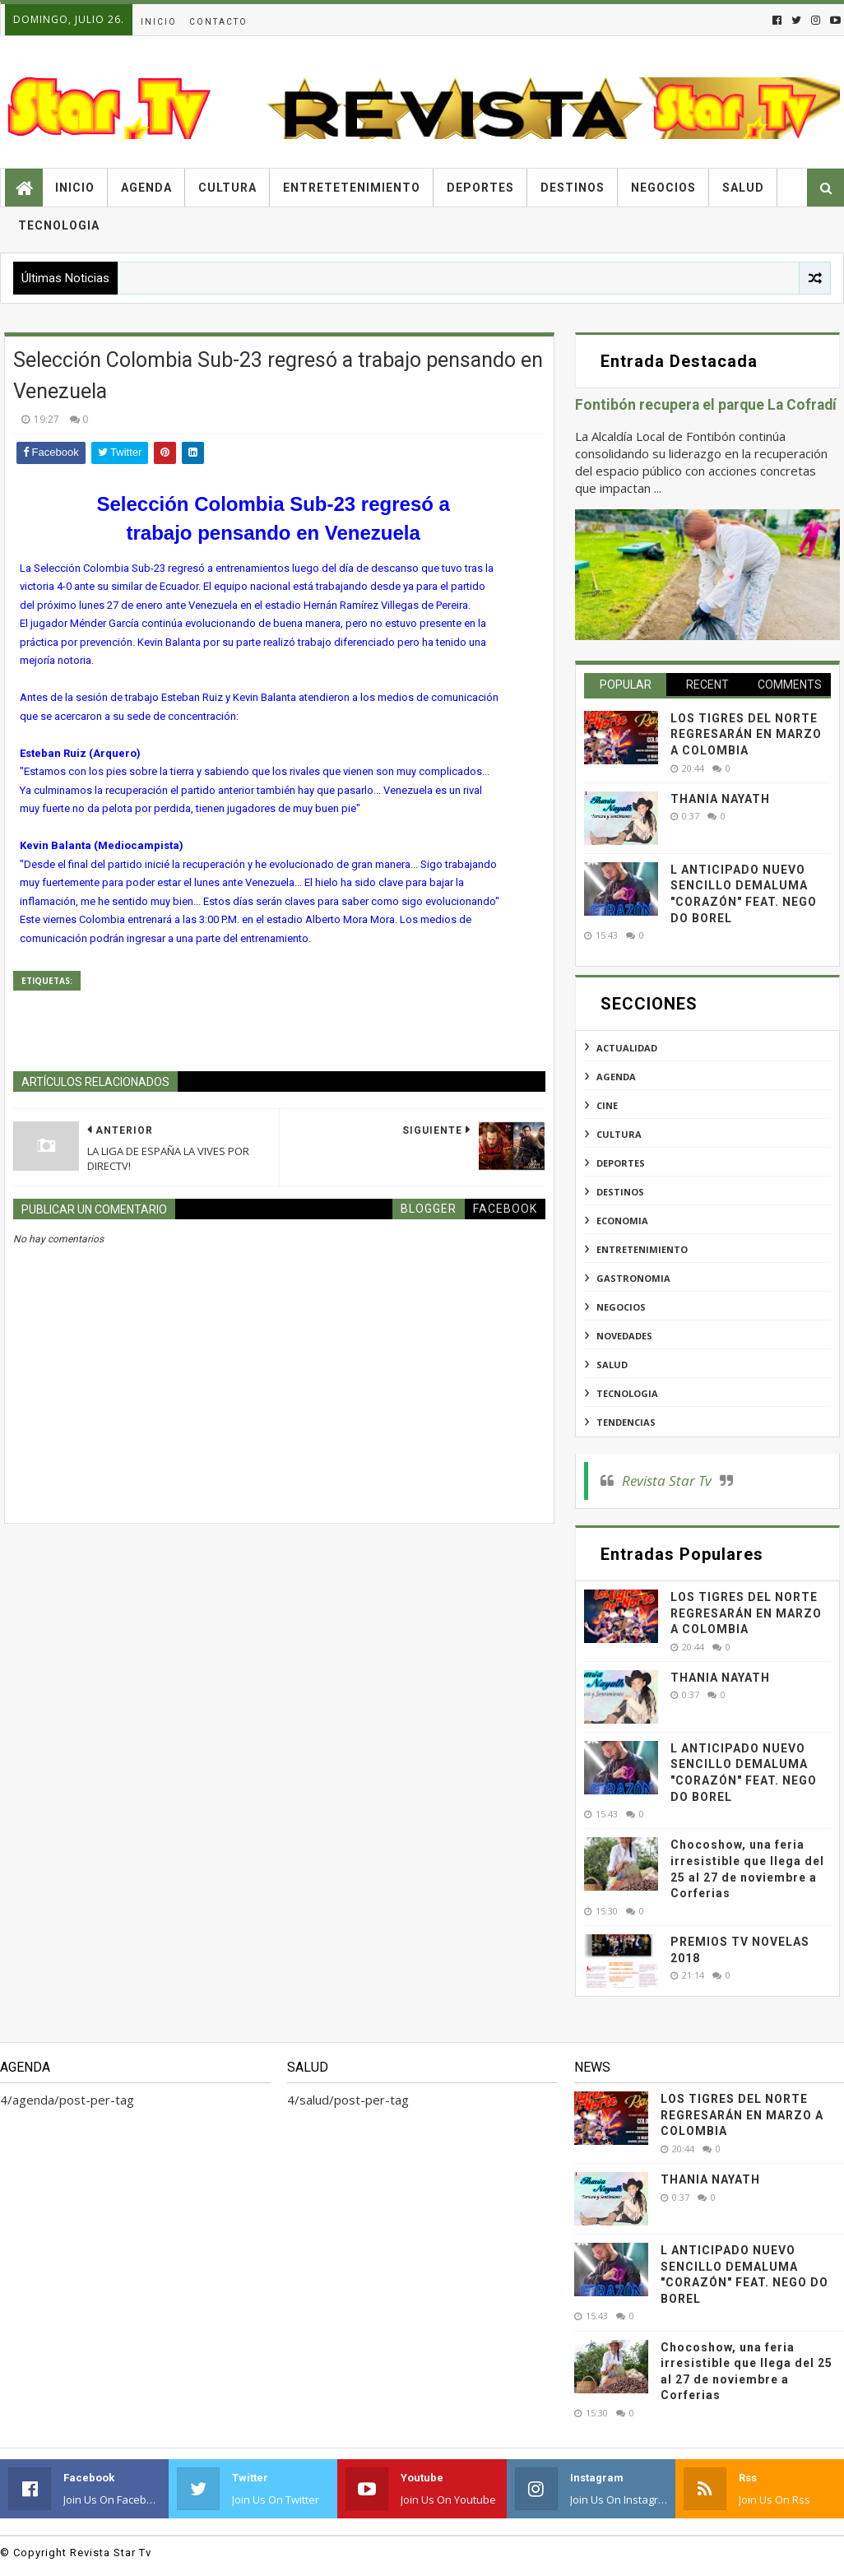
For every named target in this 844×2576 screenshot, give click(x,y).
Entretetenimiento (351, 187)
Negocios (663, 187)
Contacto (218, 21)
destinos (620, 1192)
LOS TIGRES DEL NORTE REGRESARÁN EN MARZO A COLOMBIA (746, 734)
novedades (624, 1336)
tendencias (626, 1422)
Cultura (227, 187)
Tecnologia (59, 225)
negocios (621, 1307)
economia (622, 1220)
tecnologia (627, 1393)
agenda (616, 1076)
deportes (620, 1163)
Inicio (159, 21)
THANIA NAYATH (720, 798)
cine (607, 1105)
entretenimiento (642, 1249)
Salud (743, 187)
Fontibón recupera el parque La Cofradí (706, 405)
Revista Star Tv (667, 1480)
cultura (619, 1134)
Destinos (572, 187)
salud (612, 1364)
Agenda (146, 187)
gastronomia (633, 1278)
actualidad (626, 1048)
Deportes (480, 187)
